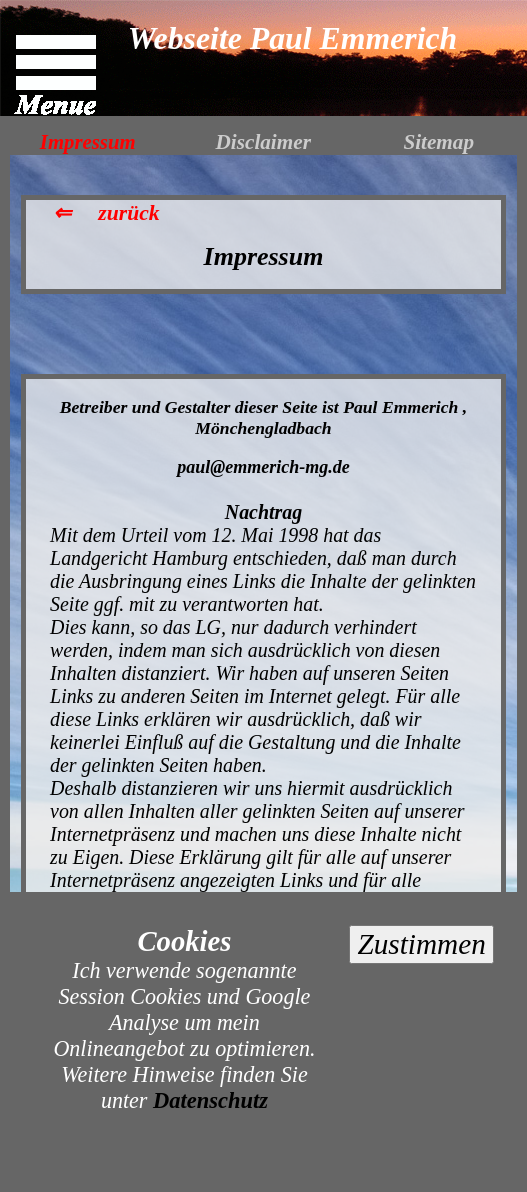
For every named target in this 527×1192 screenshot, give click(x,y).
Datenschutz (210, 1100)
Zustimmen (421, 944)
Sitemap (438, 142)
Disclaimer (263, 142)
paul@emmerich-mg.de (263, 467)
